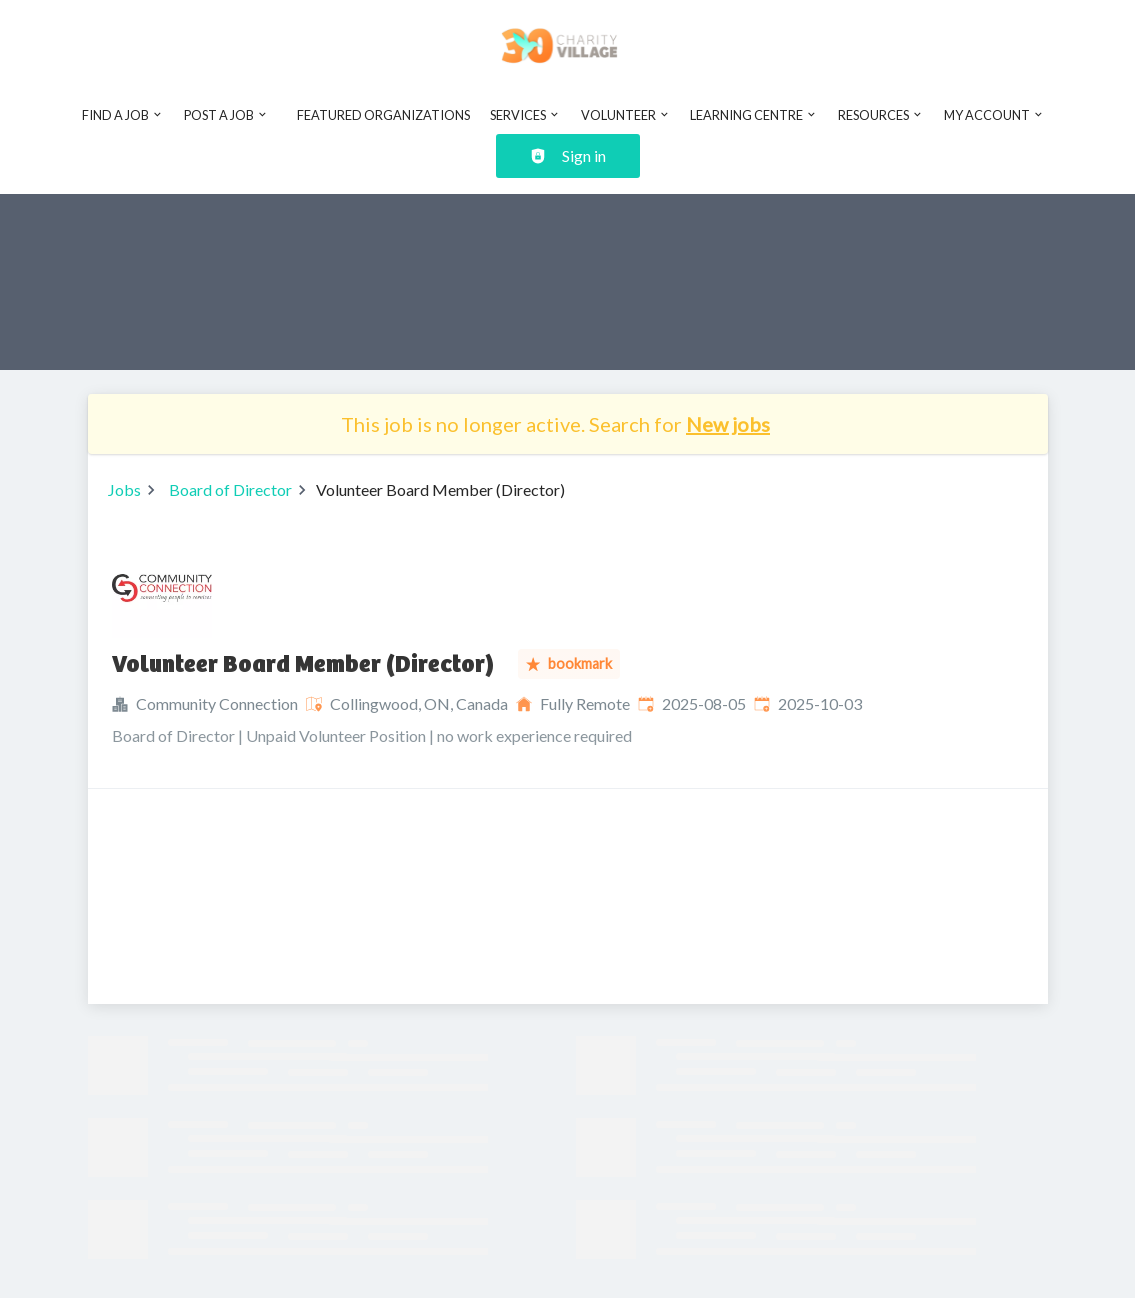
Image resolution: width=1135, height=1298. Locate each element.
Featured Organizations (383, 115)
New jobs (728, 424)
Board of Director (230, 489)
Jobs (124, 489)
